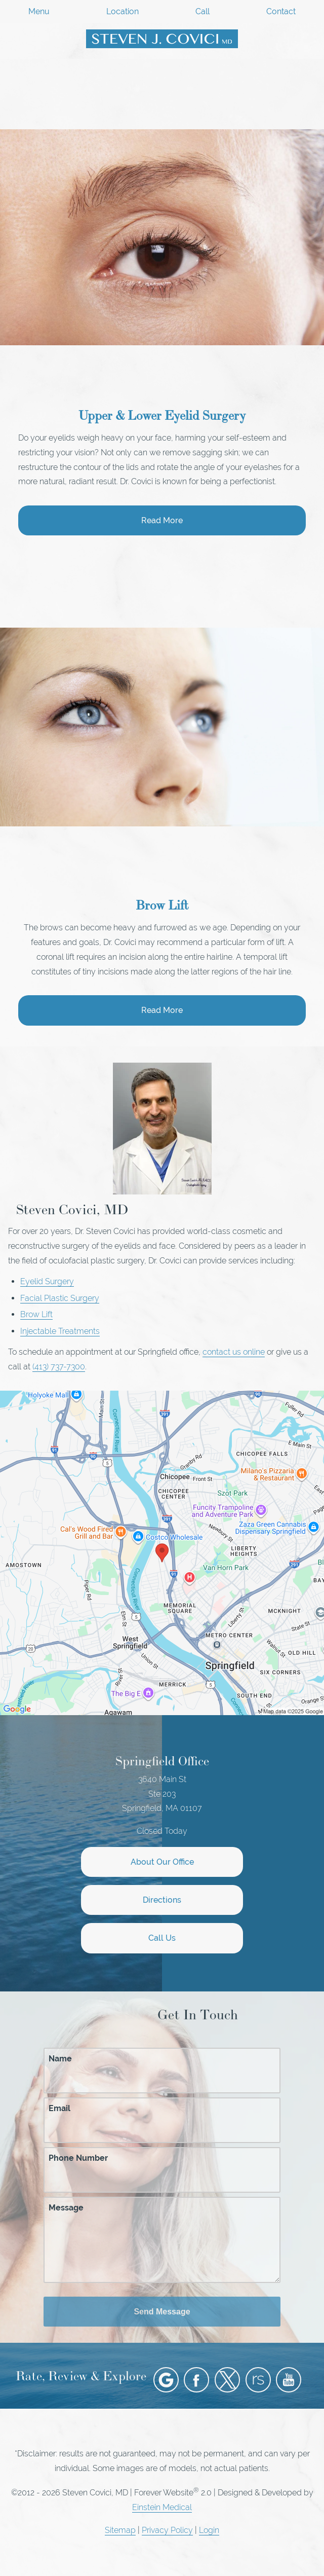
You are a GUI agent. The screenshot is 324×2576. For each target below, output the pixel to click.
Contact (281, 12)
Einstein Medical (162, 2507)
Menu (39, 12)
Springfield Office (162, 1761)
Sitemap (120, 2530)
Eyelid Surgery (47, 1281)
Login (209, 2530)
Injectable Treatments (60, 1331)
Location (122, 12)
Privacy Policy (167, 2530)
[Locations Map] (162, 1552)
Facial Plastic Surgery (59, 1298)
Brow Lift (36, 1314)
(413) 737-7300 (58, 1366)
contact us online (233, 1352)
